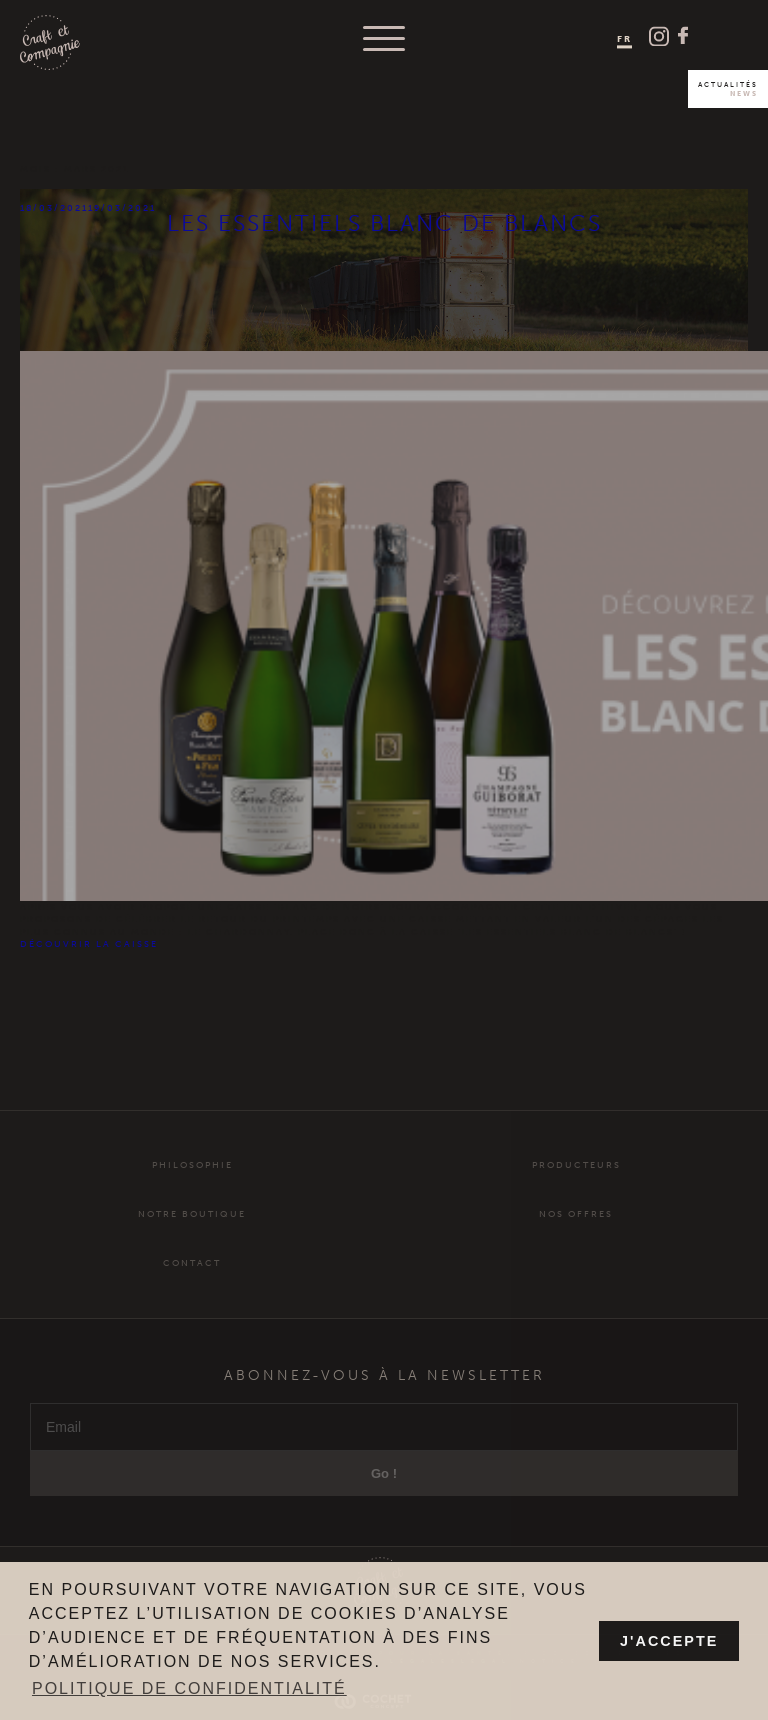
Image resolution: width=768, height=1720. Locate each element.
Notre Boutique (192, 1234)
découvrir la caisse (89, 944)
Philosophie (192, 1185)
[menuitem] (624, 40)
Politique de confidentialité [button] (189, 1688)
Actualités (728, 89)
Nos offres (576, 1234)
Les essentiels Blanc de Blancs (384, 223)
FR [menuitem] (624, 38)
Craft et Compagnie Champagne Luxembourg (50, 43)
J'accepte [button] (669, 1641)
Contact (192, 1283)
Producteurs (576, 1185)
